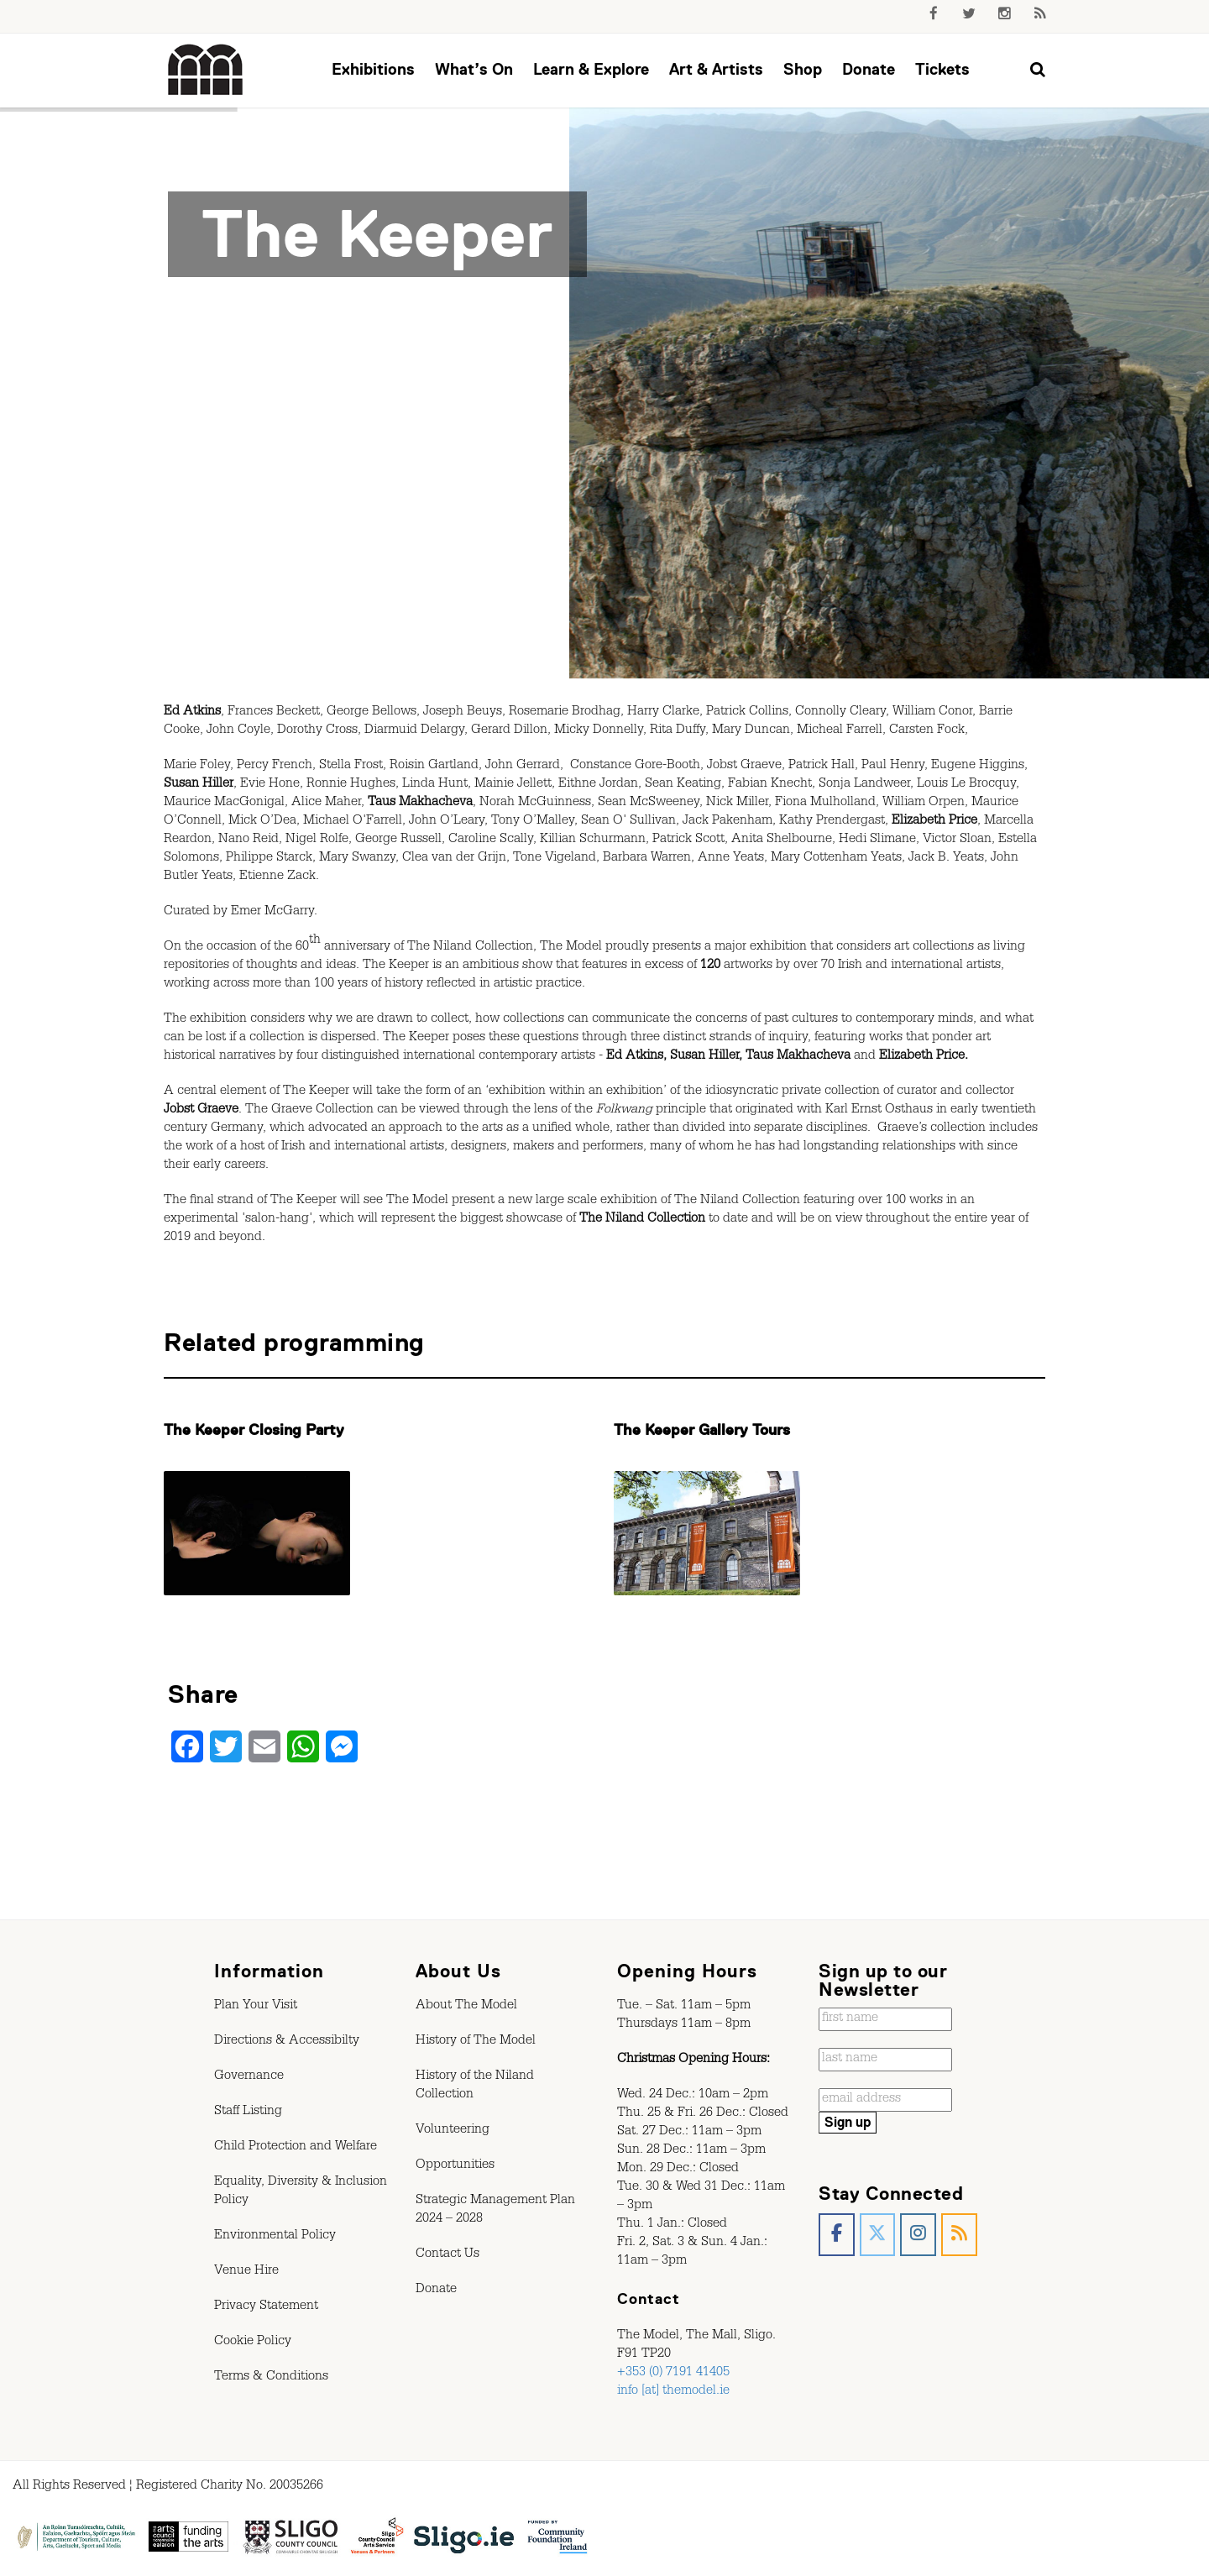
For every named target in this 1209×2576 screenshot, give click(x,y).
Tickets (942, 69)
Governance (249, 2077)
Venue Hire (246, 2272)
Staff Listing (248, 2112)
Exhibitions (373, 69)
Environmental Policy (275, 2237)
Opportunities (455, 2166)
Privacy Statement (266, 2307)
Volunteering (452, 2131)
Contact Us (447, 2255)
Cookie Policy (252, 2342)
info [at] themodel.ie (673, 2392)
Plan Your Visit (255, 2006)
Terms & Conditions (271, 2378)
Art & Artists (716, 69)
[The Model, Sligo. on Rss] (959, 2234)
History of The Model (476, 2042)
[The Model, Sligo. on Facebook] (837, 2234)
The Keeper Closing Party (254, 1430)
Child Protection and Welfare (295, 2148)
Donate (868, 69)
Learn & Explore (591, 69)
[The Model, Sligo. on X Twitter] (878, 2234)
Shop (802, 69)
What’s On (474, 69)
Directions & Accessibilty (286, 2042)
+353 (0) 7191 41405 (673, 2373)
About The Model (466, 2006)
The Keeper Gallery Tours (702, 1430)
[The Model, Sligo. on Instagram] (918, 2234)
